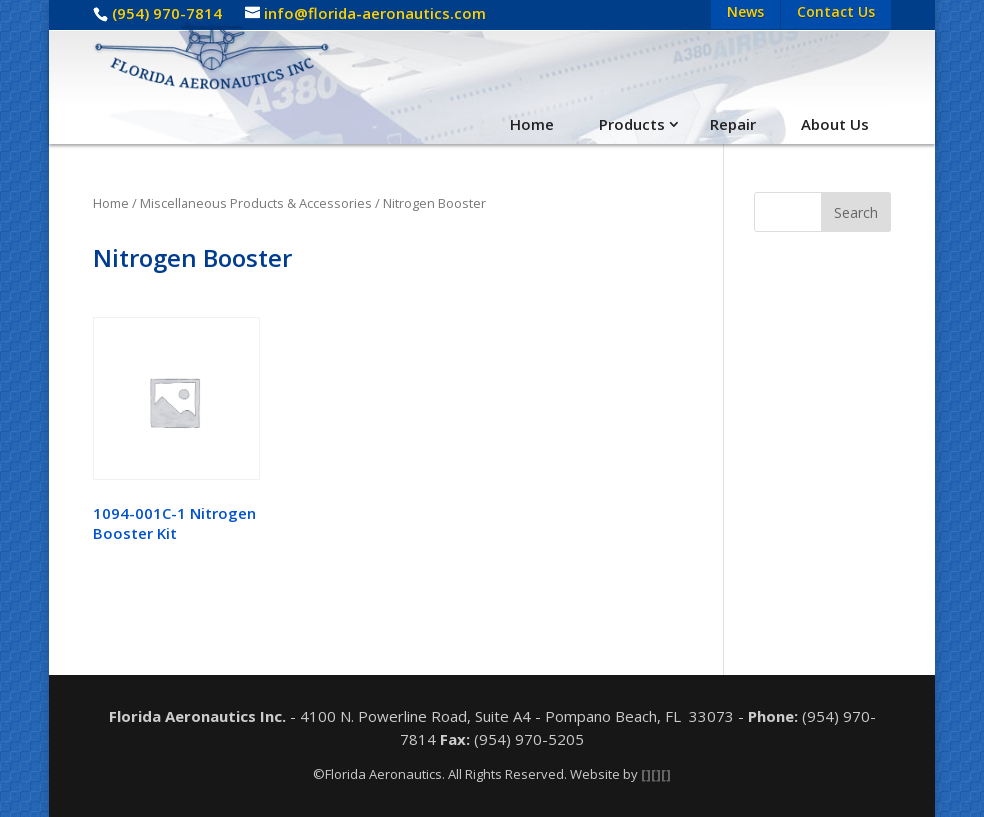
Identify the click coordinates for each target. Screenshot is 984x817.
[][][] (656, 774)
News (745, 11)
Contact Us (836, 11)
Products (632, 124)
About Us (835, 124)
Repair (733, 124)
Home (532, 124)
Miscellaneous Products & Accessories (256, 203)
